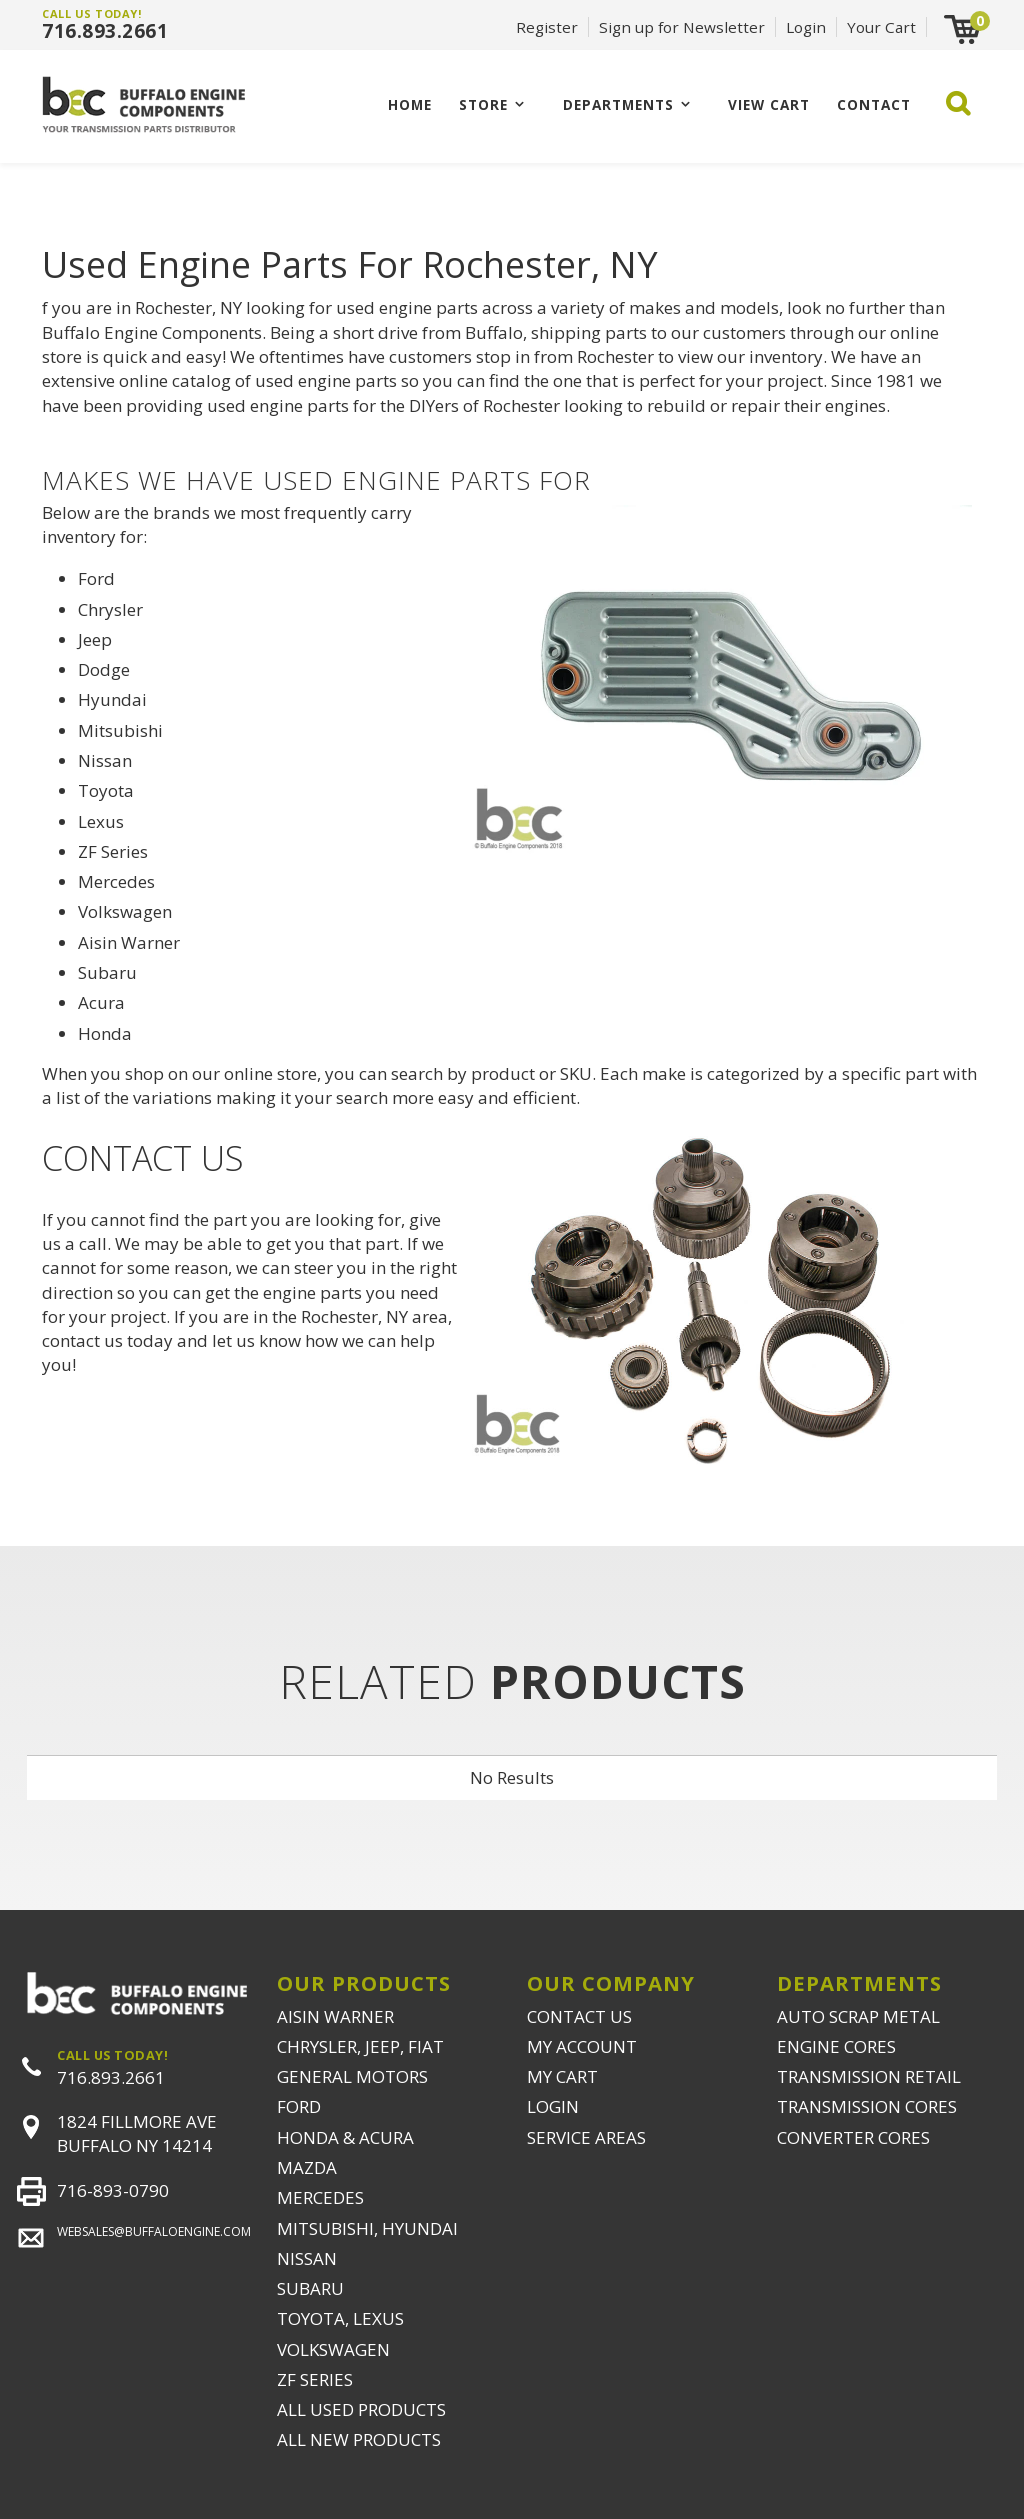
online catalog (175, 380)
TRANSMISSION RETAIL (869, 2076)
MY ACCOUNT (582, 2046)
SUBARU (310, 2288)
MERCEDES (320, 2197)
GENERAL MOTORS (352, 2076)
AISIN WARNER (335, 2016)
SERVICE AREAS (586, 2137)
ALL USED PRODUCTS (361, 2409)
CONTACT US (579, 2016)
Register (547, 27)
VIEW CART (769, 104)
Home (410, 104)
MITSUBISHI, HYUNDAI (367, 2228)
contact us (82, 1340)
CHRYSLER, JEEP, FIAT (360, 2046)
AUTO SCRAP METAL (858, 2016)
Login (806, 27)
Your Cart (881, 27)
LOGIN (553, 2106)
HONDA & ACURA (345, 2137)
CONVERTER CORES (853, 2137)
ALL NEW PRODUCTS (359, 2439)
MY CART (562, 2076)
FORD (299, 2106)
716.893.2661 (105, 31)
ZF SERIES (315, 2379)
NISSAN (307, 2258)
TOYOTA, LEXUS (340, 2318)
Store (483, 104)
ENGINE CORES (836, 2046)
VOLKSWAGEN (333, 2349)
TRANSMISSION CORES (867, 2106)
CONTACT (874, 104)
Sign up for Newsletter (682, 27)
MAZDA (307, 2167)
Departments (618, 104)
